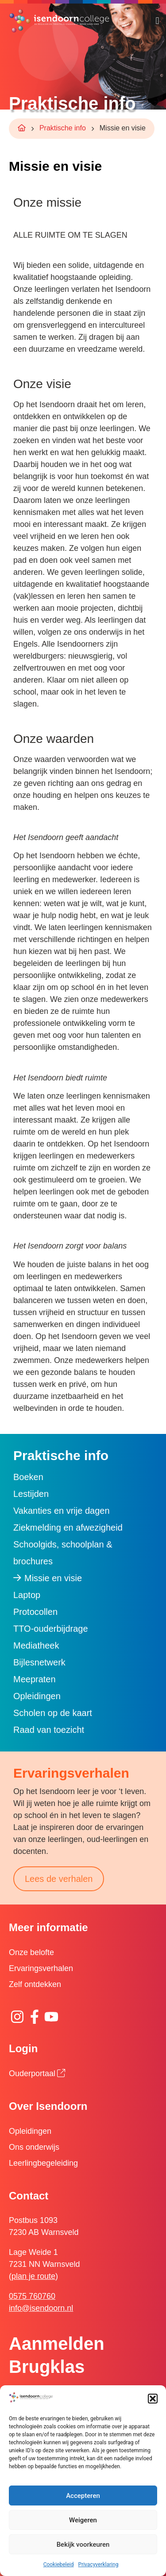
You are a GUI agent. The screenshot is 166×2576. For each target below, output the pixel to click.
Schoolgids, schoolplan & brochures (62, 1552)
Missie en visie (53, 1578)
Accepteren (83, 2496)
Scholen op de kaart (52, 1713)
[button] (152, 2398)
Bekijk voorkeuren (83, 2545)
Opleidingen (37, 1696)
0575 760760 (32, 2296)
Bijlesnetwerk (39, 1662)
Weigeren (83, 2520)
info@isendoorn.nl (41, 2308)
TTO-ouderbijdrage (50, 1629)
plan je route (33, 2276)
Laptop (26, 1595)
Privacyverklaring (98, 2564)
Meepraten (34, 1679)
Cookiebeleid (58, 2564)
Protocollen (35, 1612)
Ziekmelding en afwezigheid (68, 1527)
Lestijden (31, 1494)
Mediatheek (36, 1645)
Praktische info (62, 128)
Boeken (28, 1477)
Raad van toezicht (48, 1730)
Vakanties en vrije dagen (61, 1511)
